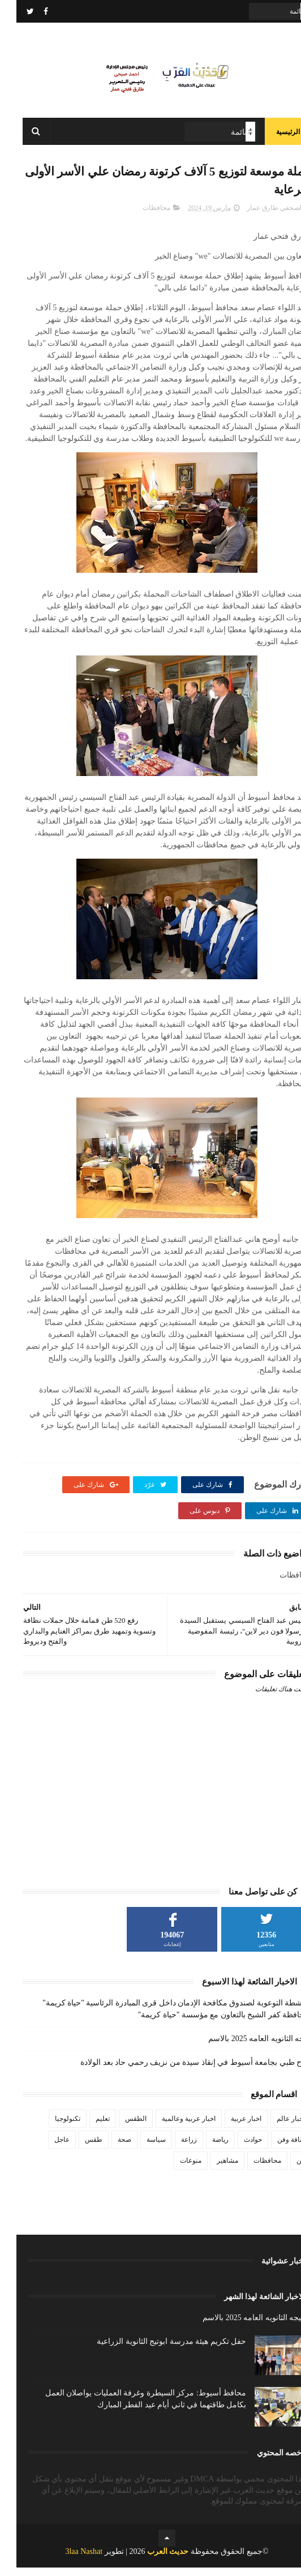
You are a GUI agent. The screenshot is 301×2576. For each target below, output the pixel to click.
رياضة (204, 2149)
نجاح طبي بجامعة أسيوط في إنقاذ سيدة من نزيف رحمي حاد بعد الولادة (179, 2071)
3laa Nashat (67, 2560)
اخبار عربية (229, 2128)
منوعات (174, 2170)
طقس (77, 2149)
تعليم (86, 2128)
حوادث (236, 2149)
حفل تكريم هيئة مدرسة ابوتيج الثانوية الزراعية (155, 2350)
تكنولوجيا (51, 2128)
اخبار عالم (274, 2128)
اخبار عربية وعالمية (172, 2128)
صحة (108, 2149)
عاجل (45, 2149)
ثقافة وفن (275, 2149)
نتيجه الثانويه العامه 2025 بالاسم (243, 2047)
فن (284, 2170)
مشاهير (211, 2170)
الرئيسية (271, 136)
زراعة (172, 2149)
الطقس (119, 2128)
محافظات (140, 216)
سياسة (139, 2149)
